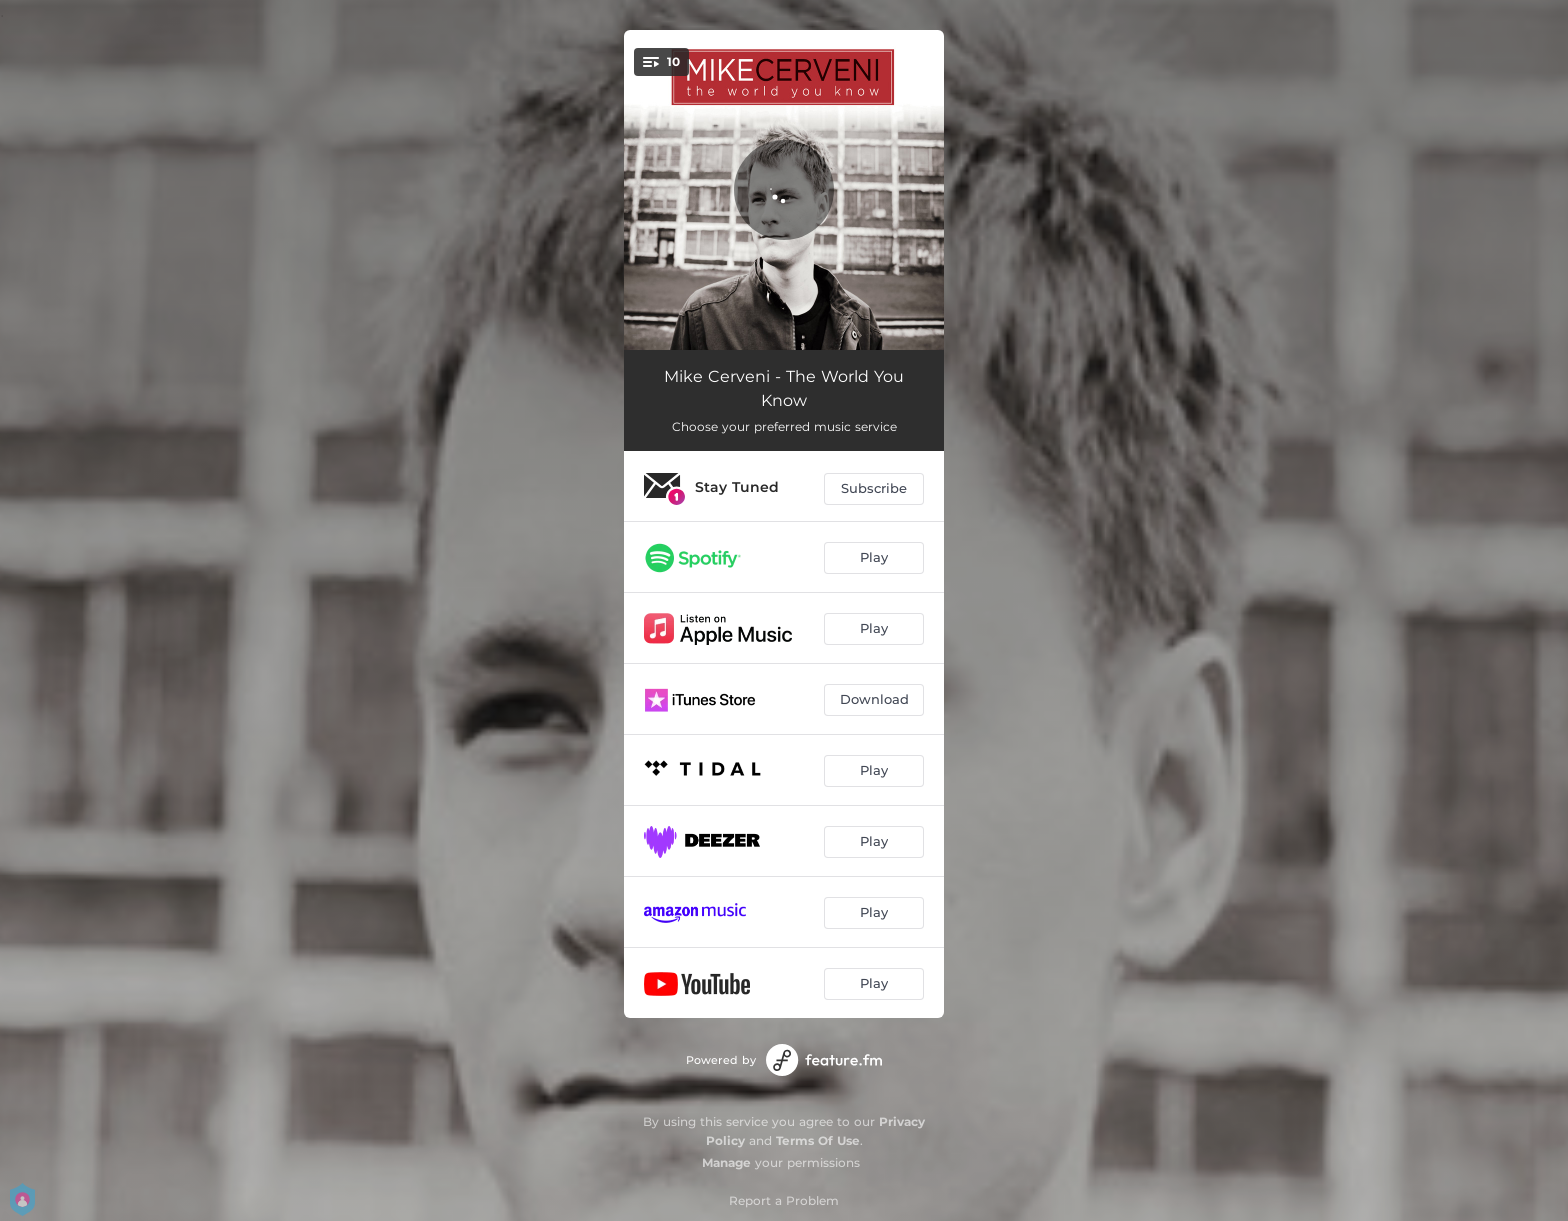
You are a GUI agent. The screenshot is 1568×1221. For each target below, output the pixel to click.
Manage (726, 1162)
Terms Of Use (818, 1140)
